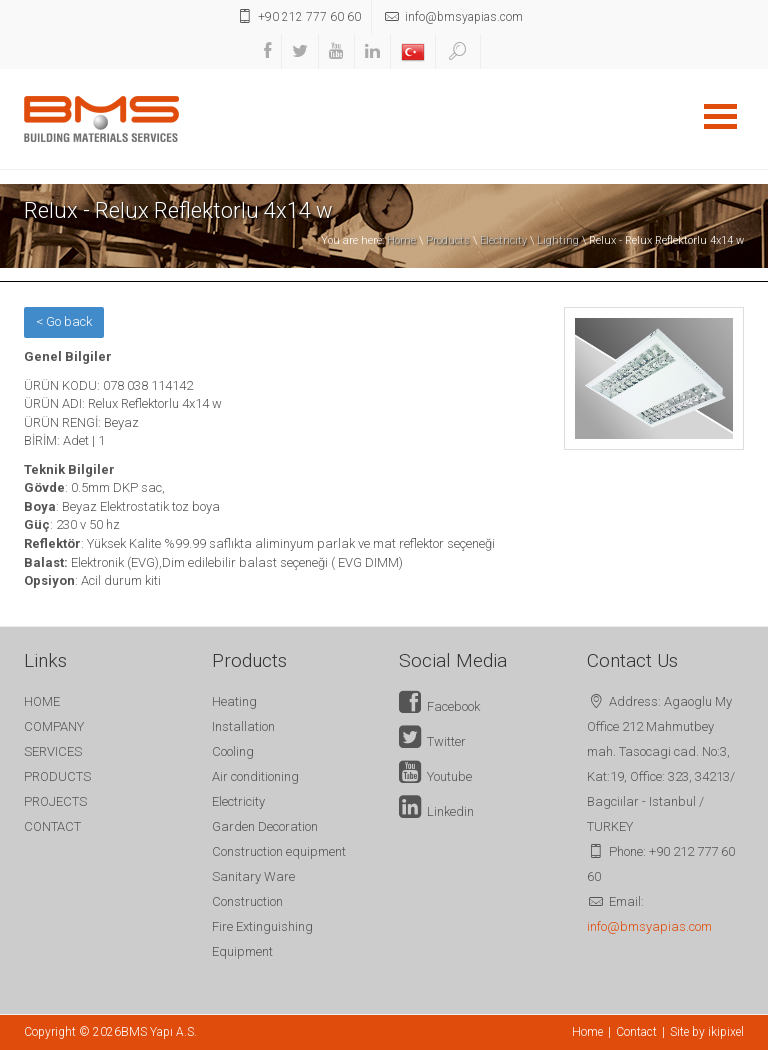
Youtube (435, 776)
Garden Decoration (265, 826)
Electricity (503, 240)
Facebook (439, 706)
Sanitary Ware (253, 876)
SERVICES (53, 751)
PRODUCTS (57, 776)
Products (448, 240)
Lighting (558, 240)
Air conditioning (255, 776)
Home (401, 240)
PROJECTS (55, 801)
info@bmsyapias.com (649, 926)
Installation (243, 726)
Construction (247, 901)
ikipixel (726, 1032)
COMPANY (54, 726)
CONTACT (52, 826)
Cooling (233, 751)
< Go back (64, 321)
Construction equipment (279, 851)
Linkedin (436, 811)
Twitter (432, 741)
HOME (42, 701)
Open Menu (720, 116)
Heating (234, 701)
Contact (636, 1032)
